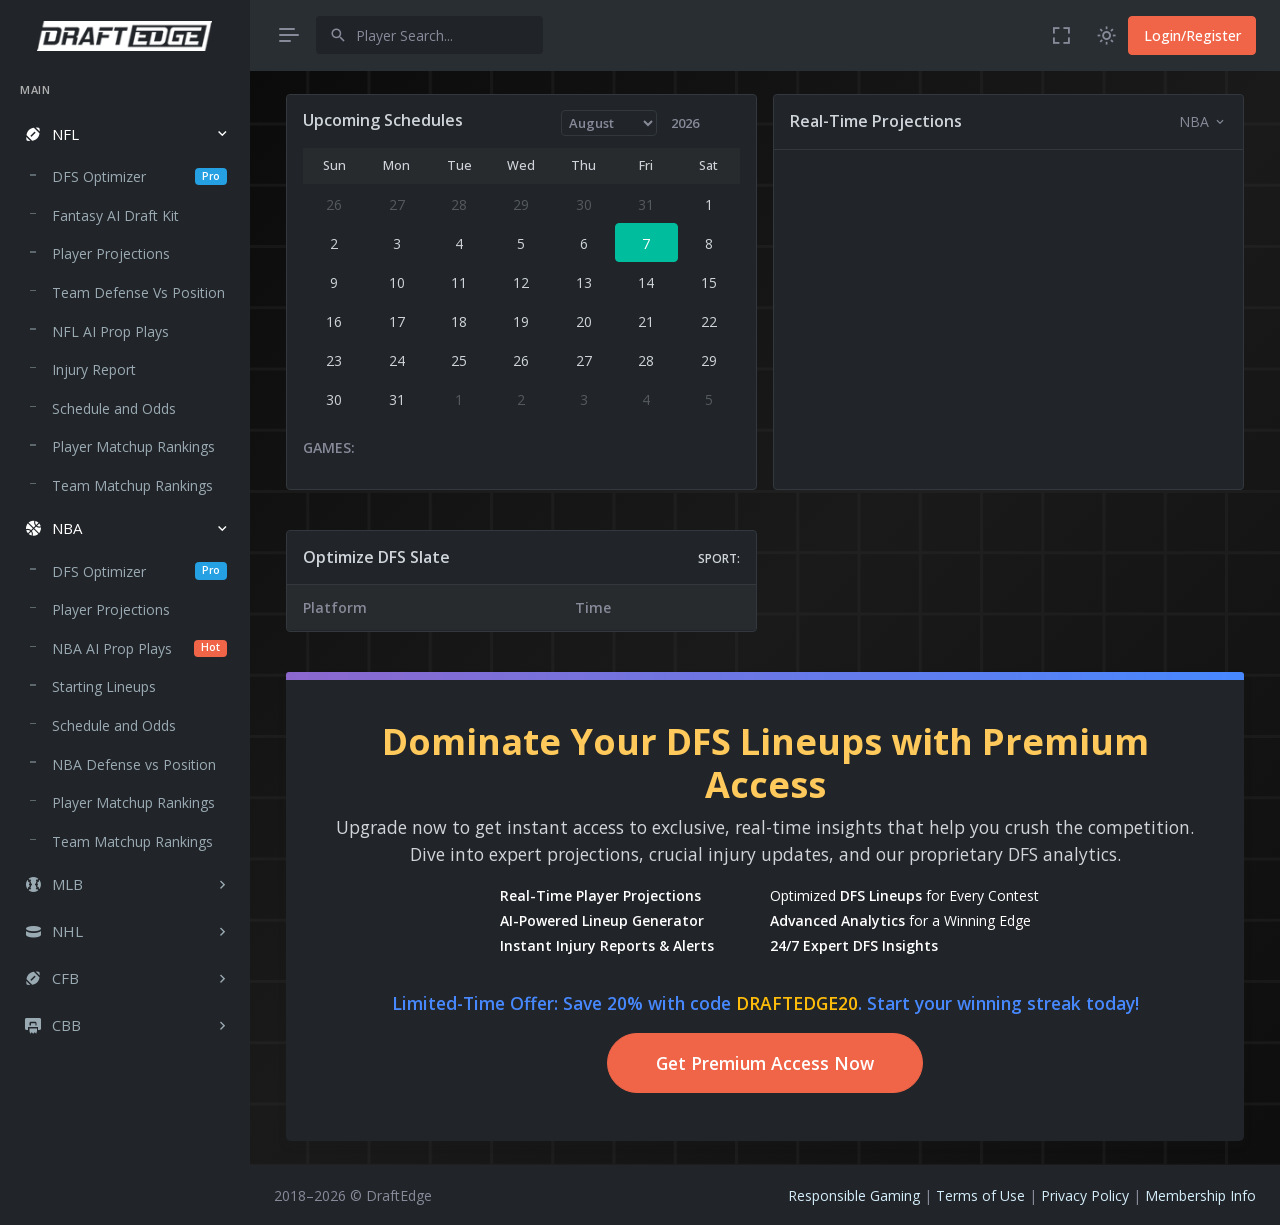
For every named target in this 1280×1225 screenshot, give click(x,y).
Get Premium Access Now (765, 1063)
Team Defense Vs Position (138, 292)
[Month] (609, 123)
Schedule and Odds (114, 408)
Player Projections (111, 253)
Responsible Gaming (854, 1195)
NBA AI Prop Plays (139, 648)
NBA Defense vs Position (134, 764)
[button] (124, 134)
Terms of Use (980, 1195)
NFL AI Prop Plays (110, 331)
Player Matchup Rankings (133, 446)
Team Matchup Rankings (132, 485)
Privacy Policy (1085, 1195)
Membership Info (1200, 1195)
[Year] (693, 123)
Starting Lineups (104, 686)
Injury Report (94, 369)
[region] (124, 635)
